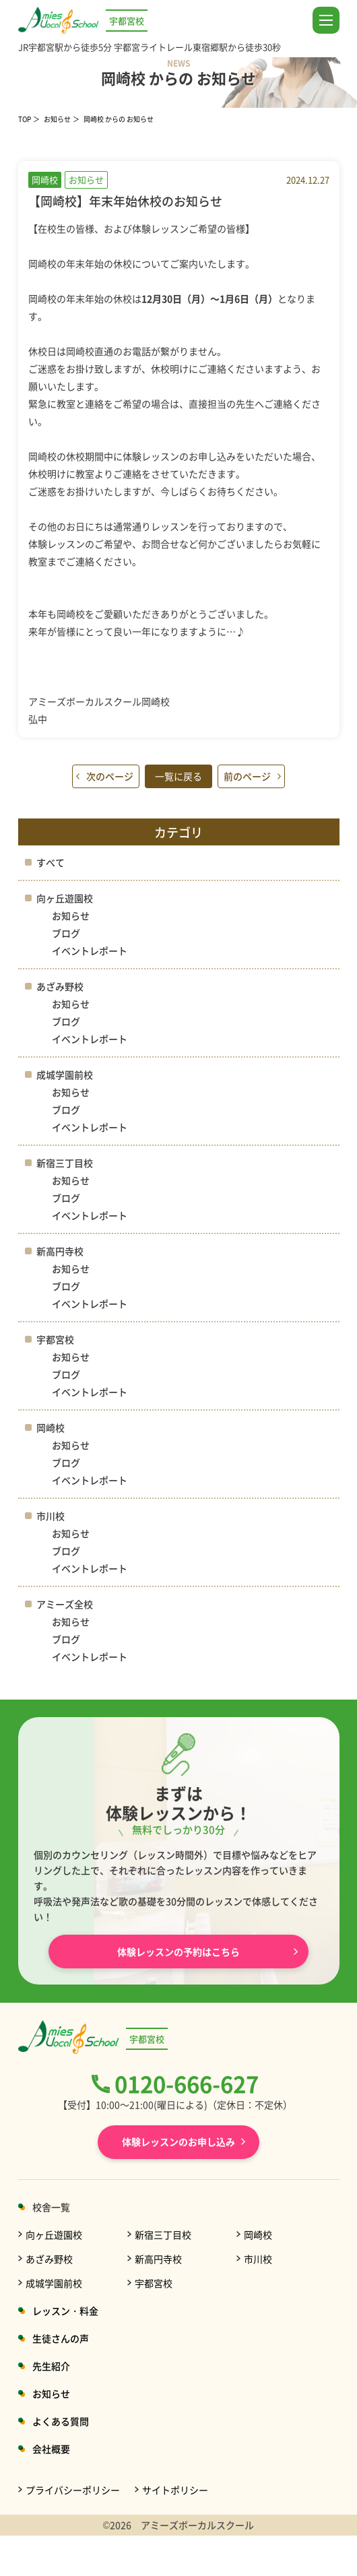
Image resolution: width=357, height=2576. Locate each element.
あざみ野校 (60, 986)
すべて (50, 862)
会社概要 (51, 2448)
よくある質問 (60, 2421)
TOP (24, 119)
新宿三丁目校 (64, 1162)
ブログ (66, 933)
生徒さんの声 (60, 2338)
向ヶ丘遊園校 (64, 898)
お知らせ (57, 119)
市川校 (50, 1515)
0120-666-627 (187, 2083)
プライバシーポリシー (73, 2490)
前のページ (247, 776)
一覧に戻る (178, 776)
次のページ (109, 776)
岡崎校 (50, 1427)
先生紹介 (51, 2366)
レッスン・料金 (65, 2310)
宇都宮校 (55, 1339)
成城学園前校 (64, 1074)
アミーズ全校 (64, 1604)
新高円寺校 (60, 1251)
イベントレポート (89, 950)
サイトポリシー (175, 2490)
